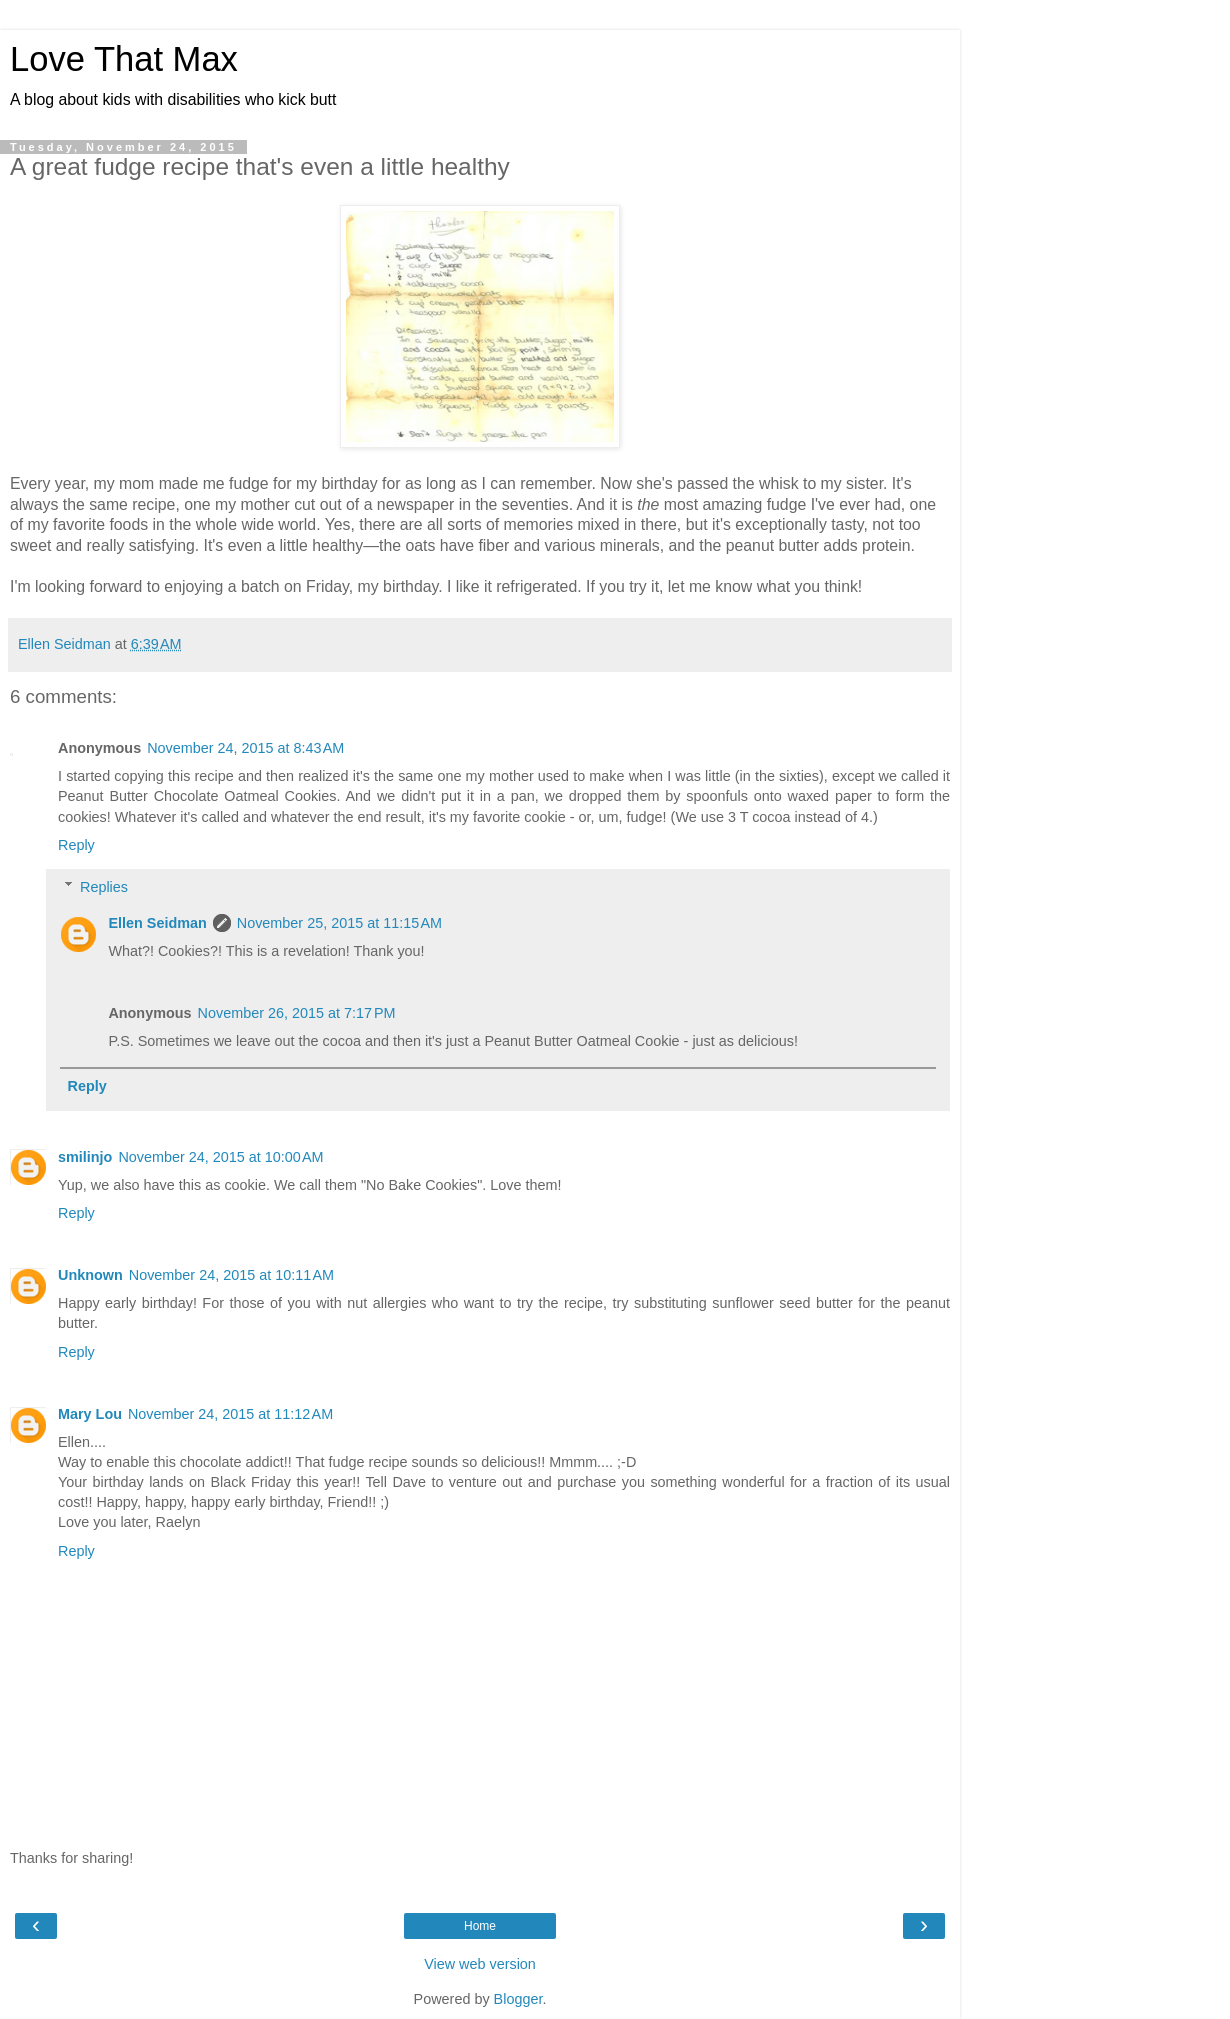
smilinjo (85, 1157)
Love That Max (124, 59)
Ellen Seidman (157, 923)
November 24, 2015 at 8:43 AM (245, 748)
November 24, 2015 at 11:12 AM (230, 1414)
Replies (104, 887)
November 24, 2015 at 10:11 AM (231, 1275)
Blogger (518, 1999)
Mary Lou (90, 1414)
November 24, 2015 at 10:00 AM (220, 1157)
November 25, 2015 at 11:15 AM (339, 923)
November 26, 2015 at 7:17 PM (297, 1013)
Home (480, 1926)
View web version (480, 1964)
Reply (76, 845)
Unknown (90, 1275)
